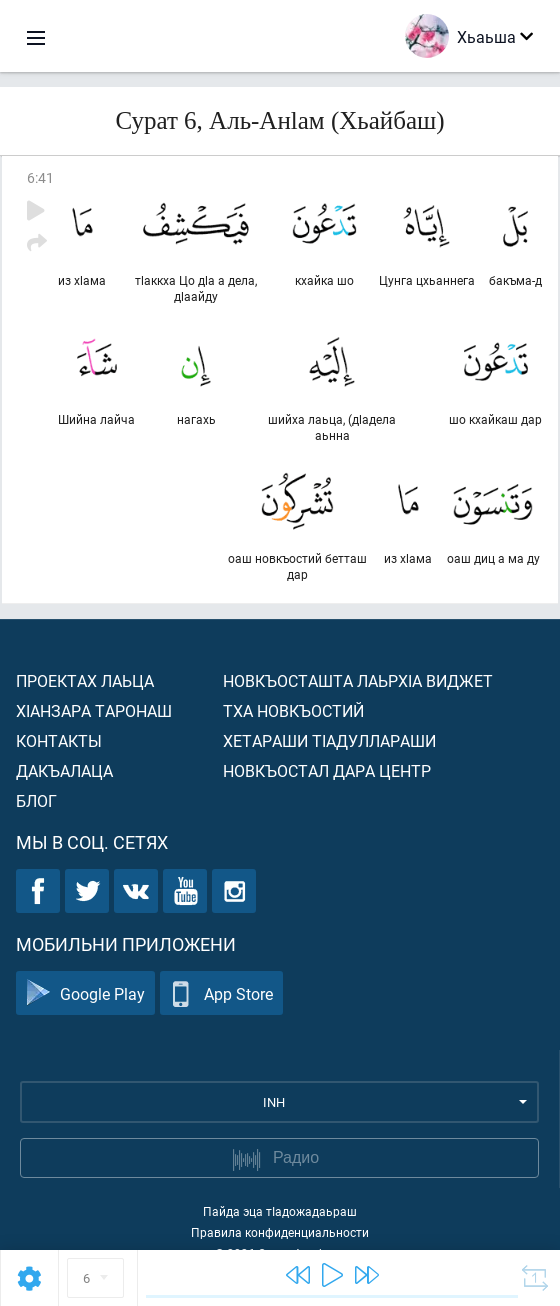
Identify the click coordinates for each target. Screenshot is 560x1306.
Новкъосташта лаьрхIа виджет (358, 680)
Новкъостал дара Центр (327, 770)
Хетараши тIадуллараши (329, 740)
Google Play (85, 993)
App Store (221, 993)
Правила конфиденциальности (280, 1232)
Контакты (59, 740)
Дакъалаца (64, 770)
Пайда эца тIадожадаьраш (280, 1211)
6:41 (40, 177)
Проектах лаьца (85, 680)
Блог (36, 800)
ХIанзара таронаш (94, 710)
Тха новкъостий (293, 710)
